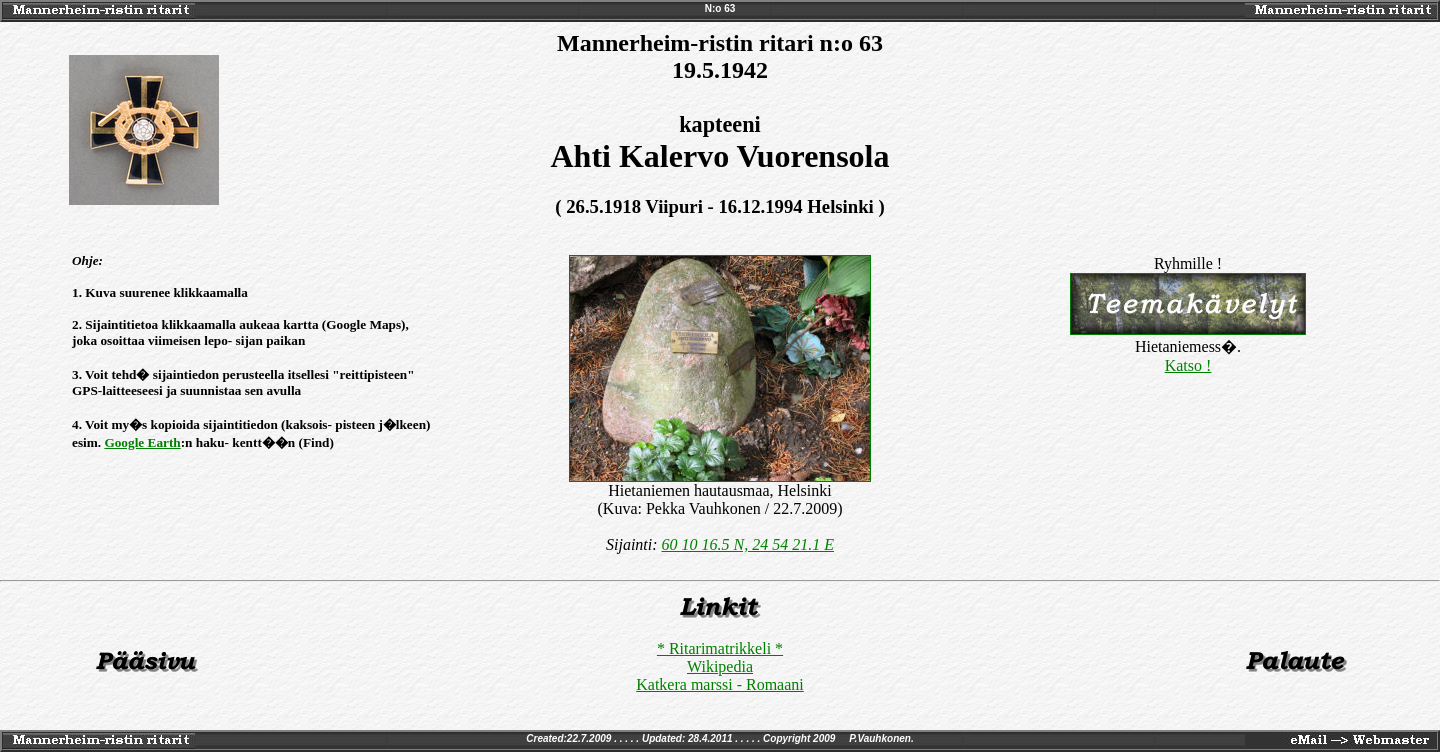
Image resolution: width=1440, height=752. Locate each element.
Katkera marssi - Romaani (720, 684)
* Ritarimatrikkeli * (720, 648)
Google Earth (142, 442)
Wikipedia (720, 666)
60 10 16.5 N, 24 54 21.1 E (748, 544)
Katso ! (1188, 365)
